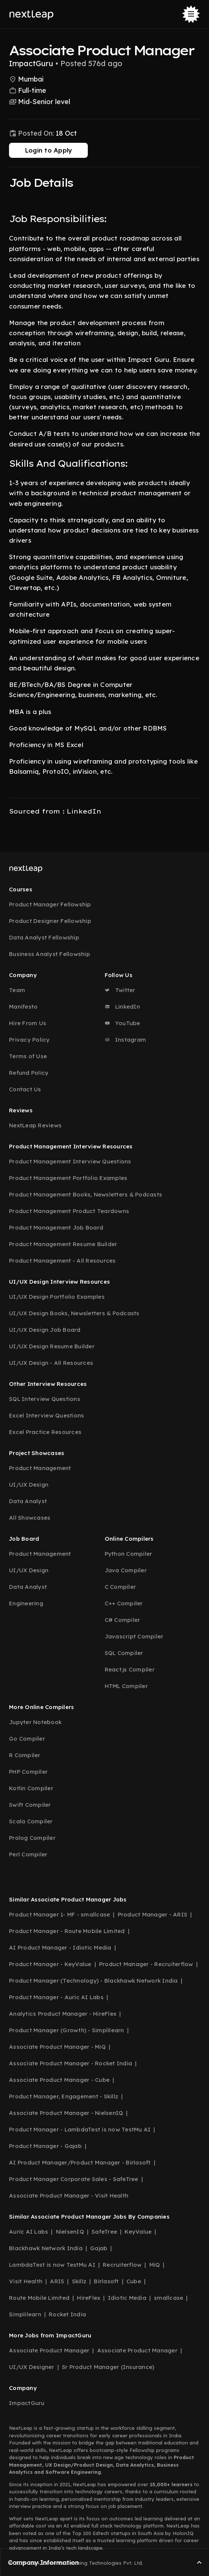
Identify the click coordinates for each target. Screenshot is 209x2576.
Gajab (98, 2248)
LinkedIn (122, 1006)
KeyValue (138, 2231)
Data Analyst (28, 1501)
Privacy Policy (29, 1039)
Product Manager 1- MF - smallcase (59, 1914)
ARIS (57, 2281)
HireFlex (88, 2297)
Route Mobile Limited (39, 2297)
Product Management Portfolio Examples (68, 1177)
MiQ (154, 2264)
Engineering (26, 1603)
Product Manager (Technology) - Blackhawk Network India (93, 1980)
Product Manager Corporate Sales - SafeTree (73, 2179)
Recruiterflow (122, 2264)
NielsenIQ (70, 2231)
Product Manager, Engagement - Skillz (63, 2096)
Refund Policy (28, 1072)
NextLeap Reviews (35, 1125)
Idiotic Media (127, 2297)
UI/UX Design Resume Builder (52, 1346)
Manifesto (23, 1006)
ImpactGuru (27, 2403)
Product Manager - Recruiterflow (146, 1964)
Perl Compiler (28, 1854)
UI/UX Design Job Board (45, 1329)
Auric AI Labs (28, 2231)
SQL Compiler (124, 1652)
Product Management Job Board (56, 1227)
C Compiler (120, 1586)
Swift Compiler (30, 1804)
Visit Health (25, 2281)
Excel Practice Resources (45, 1431)
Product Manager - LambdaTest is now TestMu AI (79, 2129)
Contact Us (25, 1089)
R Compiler (25, 1755)
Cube (133, 2281)
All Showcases (29, 1517)
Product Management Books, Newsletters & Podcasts (85, 1194)
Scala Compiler (31, 1821)
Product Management (40, 1468)
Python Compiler (128, 1553)
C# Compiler (122, 1619)
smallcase (168, 2297)
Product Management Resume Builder (63, 1244)
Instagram (125, 1039)
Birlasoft (106, 2281)
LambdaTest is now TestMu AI (52, 2264)
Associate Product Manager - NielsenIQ (66, 2112)
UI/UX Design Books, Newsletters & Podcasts (74, 1313)
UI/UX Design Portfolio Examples (57, 1296)
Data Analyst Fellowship (44, 937)
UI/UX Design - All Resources (51, 1362)
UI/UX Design (28, 1484)
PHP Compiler (28, 1771)
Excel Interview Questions (46, 1415)
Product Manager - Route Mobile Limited (67, 1931)
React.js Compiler (130, 1669)
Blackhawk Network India (46, 2248)
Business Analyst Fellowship (49, 953)
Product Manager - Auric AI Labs (56, 1997)
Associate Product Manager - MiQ (57, 2046)
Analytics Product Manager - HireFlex (62, 2013)
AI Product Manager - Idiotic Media (60, 1947)
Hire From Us (27, 1023)
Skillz (79, 2281)
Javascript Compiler (134, 1636)
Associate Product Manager (49, 2350)
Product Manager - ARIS (153, 1914)
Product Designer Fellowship (50, 920)
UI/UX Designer (31, 2366)
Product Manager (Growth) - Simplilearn (66, 2030)
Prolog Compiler (32, 1837)
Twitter (120, 990)
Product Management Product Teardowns (69, 1211)
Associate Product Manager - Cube (59, 2079)
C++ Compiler (124, 1603)
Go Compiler (27, 1738)
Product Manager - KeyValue (50, 1964)
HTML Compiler (126, 1686)
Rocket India (67, 2314)
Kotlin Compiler (31, 1788)
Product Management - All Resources (62, 1260)
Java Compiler (126, 1570)
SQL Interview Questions (44, 1398)
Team (17, 990)
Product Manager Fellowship (50, 904)
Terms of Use (28, 1056)
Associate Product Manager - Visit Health (68, 2195)
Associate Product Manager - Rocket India (70, 2063)
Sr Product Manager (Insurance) (108, 2366)
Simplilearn (25, 2314)
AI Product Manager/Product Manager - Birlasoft (80, 2162)
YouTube (122, 1023)
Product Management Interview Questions (70, 1161)
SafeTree (104, 2231)
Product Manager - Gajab (45, 2145)
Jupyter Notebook (35, 1722)
